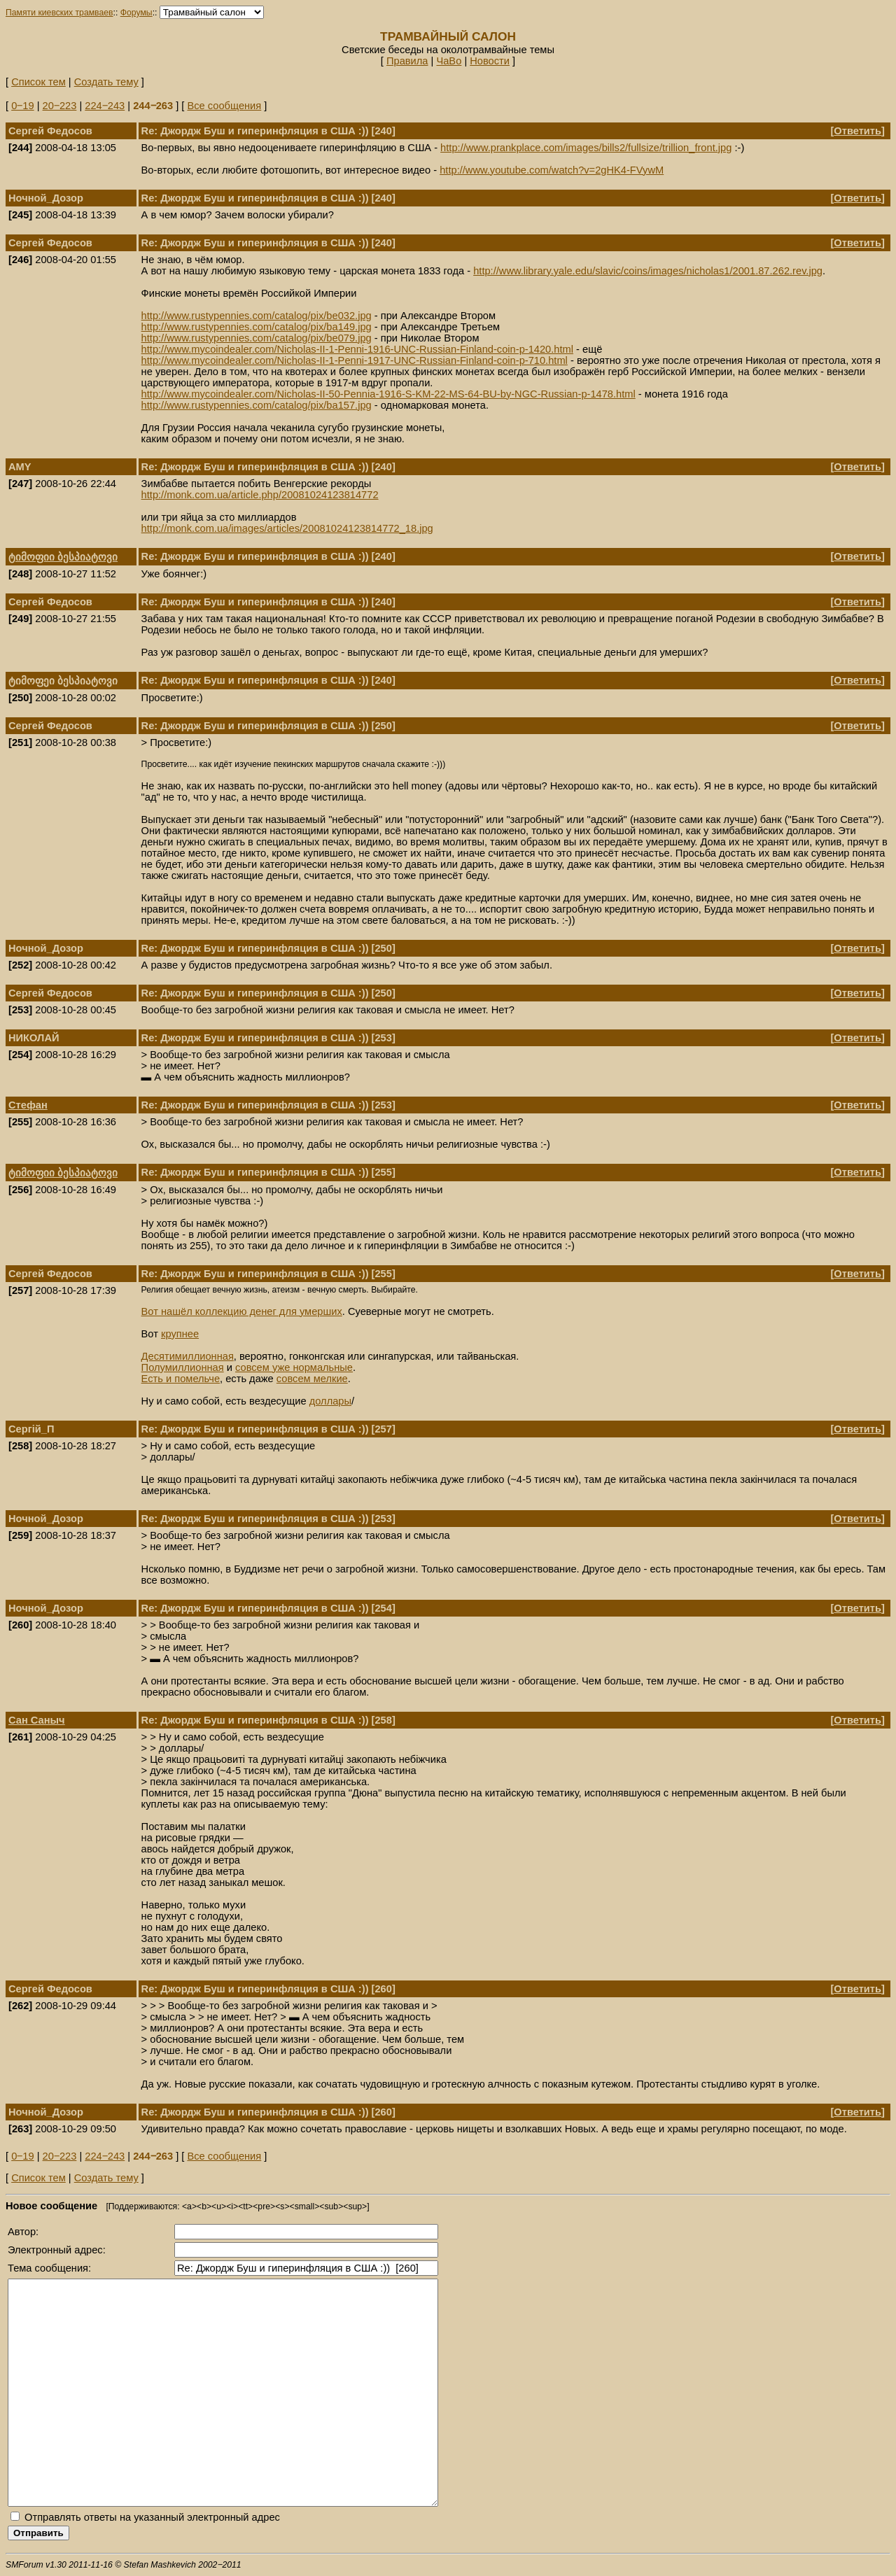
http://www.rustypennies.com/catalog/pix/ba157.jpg (256, 405)
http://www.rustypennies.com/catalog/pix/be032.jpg (256, 315)
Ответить (857, 130)
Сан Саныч (36, 1720)
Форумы (136, 12)
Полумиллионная (182, 1367)
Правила (407, 60)
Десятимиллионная (187, 1356)
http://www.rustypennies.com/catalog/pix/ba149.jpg (256, 326)
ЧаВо (448, 60)
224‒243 (105, 105)
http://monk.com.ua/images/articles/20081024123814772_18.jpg (287, 528)
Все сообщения (224, 105)
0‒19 (22, 105)
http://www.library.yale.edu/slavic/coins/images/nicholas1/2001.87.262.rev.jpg (647, 270)
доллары (330, 1401)
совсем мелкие (312, 1378)
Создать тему (106, 81)
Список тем (38, 81)
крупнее (180, 1333)
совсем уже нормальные (294, 1367)
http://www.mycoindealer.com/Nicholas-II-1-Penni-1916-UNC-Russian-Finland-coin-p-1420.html (357, 349)
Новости (490, 60)
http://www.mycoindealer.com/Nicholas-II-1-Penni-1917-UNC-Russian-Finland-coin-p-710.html (354, 360)
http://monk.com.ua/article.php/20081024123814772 (260, 494)
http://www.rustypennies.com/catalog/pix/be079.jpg (256, 338)
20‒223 (60, 105)
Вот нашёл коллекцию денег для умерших (241, 1311)
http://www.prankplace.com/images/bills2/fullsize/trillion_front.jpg (586, 147)
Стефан (28, 1105)
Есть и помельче (180, 1378)
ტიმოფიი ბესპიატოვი (63, 557)
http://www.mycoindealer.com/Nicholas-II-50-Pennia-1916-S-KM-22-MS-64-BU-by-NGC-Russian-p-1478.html (388, 394)
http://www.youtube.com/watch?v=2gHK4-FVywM (552, 170)
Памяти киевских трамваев (59, 12)
